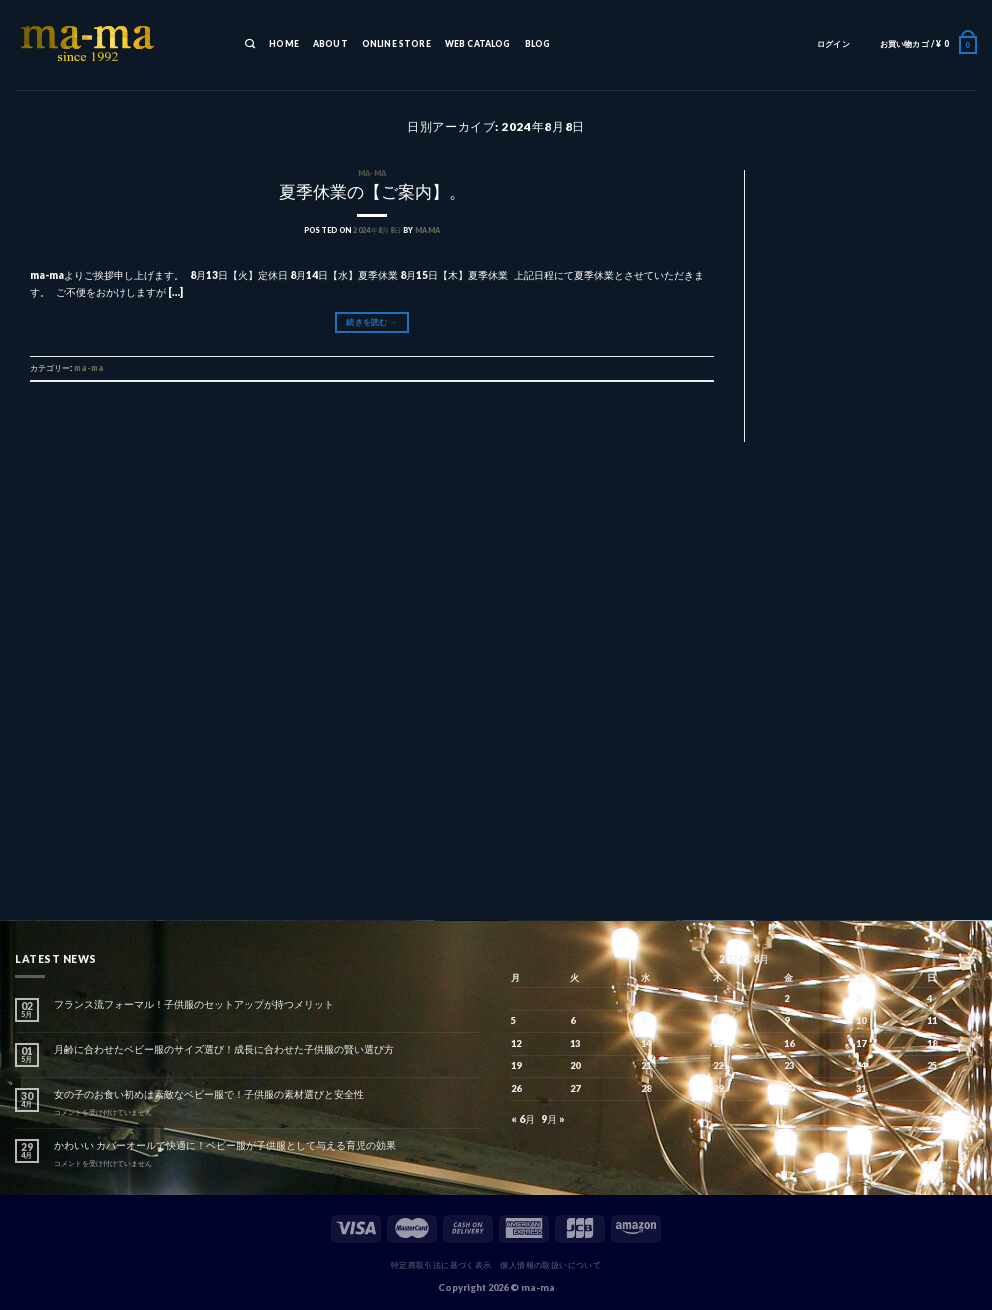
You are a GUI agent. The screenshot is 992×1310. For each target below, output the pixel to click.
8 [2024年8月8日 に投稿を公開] (715, 1020)
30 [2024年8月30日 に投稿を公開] (789, 1088)
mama (427, 230)
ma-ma (372, 173)
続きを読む (371, 322)
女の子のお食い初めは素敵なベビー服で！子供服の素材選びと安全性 (209, 1094)
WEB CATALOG (478, 44)
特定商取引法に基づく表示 (441, 1265)
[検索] (250, 45)
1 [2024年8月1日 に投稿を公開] (715, 998)
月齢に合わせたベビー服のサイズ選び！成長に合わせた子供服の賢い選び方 (224, 1049)
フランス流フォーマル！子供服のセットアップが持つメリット (194, 1004)
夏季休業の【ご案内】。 (372, 192)
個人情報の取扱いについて (550, 1265)
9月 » (553, 1119)
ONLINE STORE (396, 44)
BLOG (538, 44)
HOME (284, 44)
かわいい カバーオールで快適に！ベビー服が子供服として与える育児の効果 (225, 1145)
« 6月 (523, 1119)
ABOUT (330, 44)
